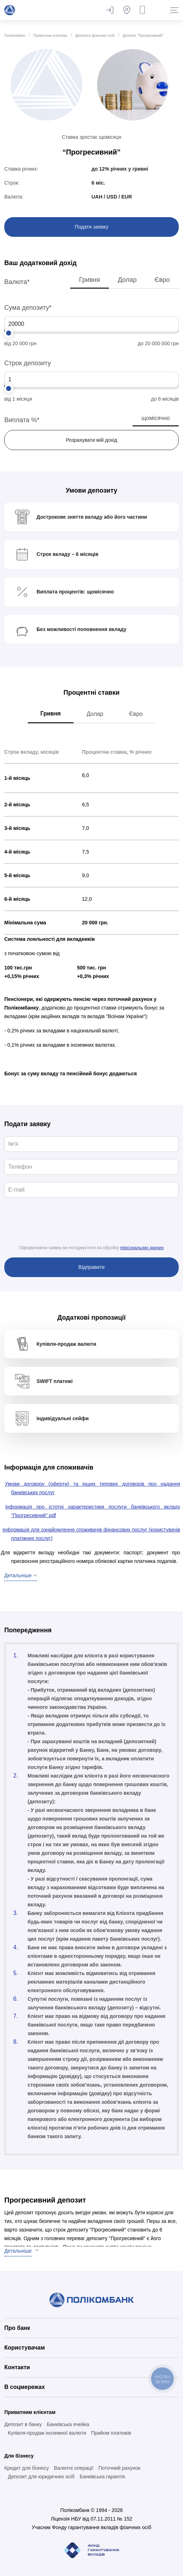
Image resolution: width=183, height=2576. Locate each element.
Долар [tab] (95, 714)
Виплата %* (21, 420)
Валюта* (17, 281)
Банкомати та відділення (126, 10)
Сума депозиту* (28, 307)
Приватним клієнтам (50, 36)
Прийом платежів (111, 2433)
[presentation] (91, 1227)
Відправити (91, 1267)
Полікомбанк (14, 36)
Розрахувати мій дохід (91, 440)
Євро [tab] (136, 714)
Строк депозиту (27, 363)
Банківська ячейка (68, 2424)
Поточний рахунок (119, 2468)
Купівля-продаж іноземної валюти (47, 2433)
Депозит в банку (23, 2424)
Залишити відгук (109, 10)
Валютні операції (73, 2468)
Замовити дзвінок (144, 10)
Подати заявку (92, 227)
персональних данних (142, 1247)
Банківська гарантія (102, 2476)
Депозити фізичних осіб (95, 36)
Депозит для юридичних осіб (41, 2476)
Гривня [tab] (50, 713)
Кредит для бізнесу (26, 2468)
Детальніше (18, 2251)
